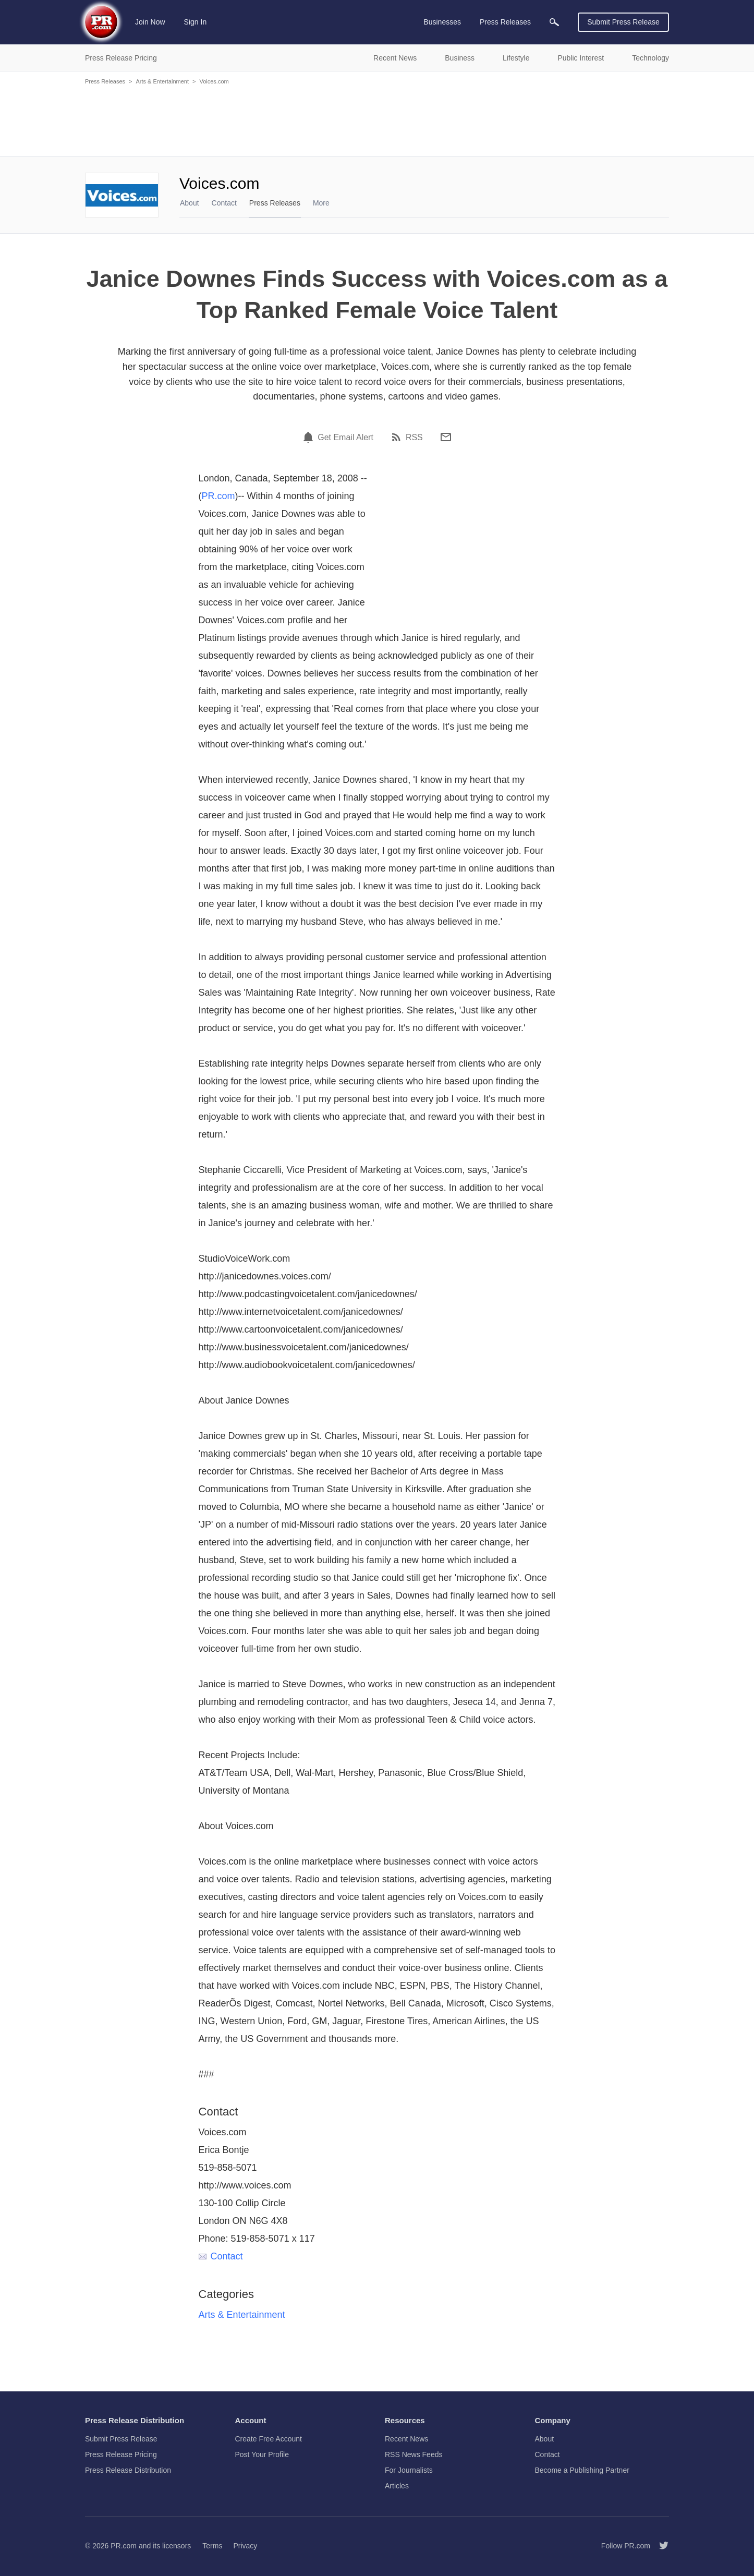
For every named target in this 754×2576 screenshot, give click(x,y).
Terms (212, 2545)
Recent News (406, 2439)
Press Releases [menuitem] (505, 22)
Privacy (245, 2545)
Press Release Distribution (128, 2470)
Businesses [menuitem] (442, 22)
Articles (397, 2486)
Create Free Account (268, 2439)
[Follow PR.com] (659, 2545)
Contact (224, 203)
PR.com (218, 496)
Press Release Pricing (121, 2454)
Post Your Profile (262, 2454)
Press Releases (105, 81)
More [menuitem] (321, 203)
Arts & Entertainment (162, 81)
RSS (414, 437)
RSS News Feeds (413, 2454)
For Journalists (409, 2470)
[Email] (446, 437)
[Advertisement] (377, 119)
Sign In (195, 22)
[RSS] (398, 437)
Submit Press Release (623, 22)
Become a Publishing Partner (582, 2470)
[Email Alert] (310, 437)
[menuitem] (554, 22)
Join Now (150, 22)
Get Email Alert (345, 437)
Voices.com (213, 81)
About (189, 203)
